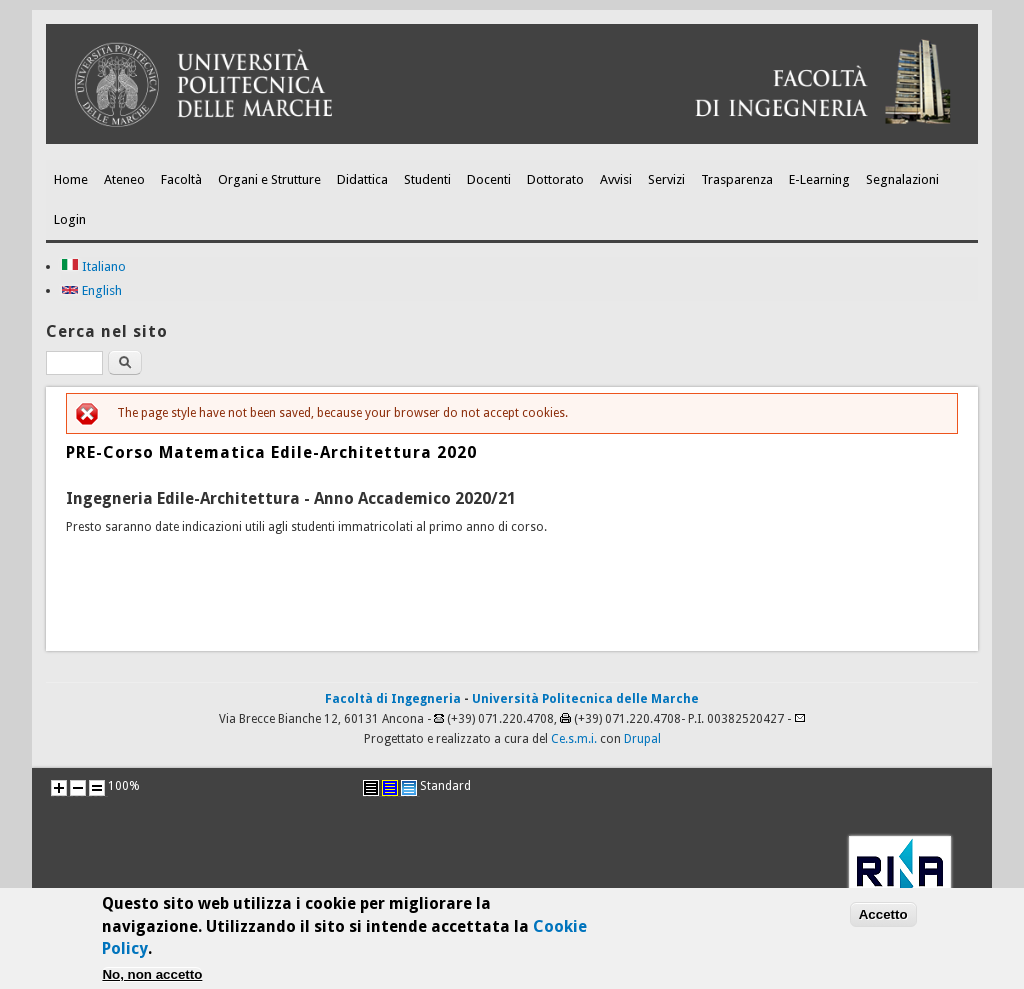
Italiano (93, 266)
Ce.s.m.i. (574, 739)
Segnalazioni (902, 179)
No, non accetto (152, 978)
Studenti (427, 179)
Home (71, 179)
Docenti (489, 179)
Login (70, 219)
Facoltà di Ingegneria (393, 699)
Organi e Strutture (269, 179)
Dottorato (555, 179)
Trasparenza (737, 179)
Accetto (883, 918)
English (91, 290)
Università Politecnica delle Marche (585, 699)
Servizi (666, 179)
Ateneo (124, 179)
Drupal (642, 739)
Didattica (362, 179)
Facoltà (181, 179)
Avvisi (616, 179)
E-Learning (819, 179)
